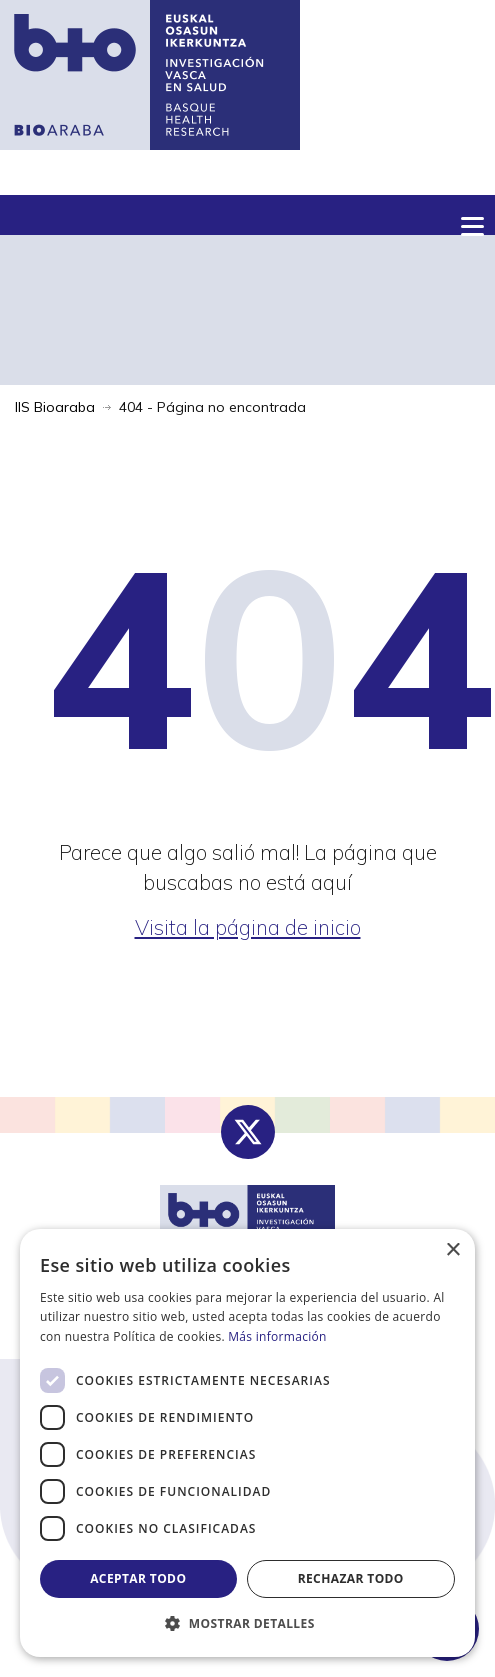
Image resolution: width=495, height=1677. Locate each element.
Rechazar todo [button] (351, 1578)
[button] (247, 1624)
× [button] (452, 1250)
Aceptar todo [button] (138, 1578)
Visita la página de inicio (248, 927)
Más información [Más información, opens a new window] (277, 1336)
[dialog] (247, 1443)
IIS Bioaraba (55, 407)
